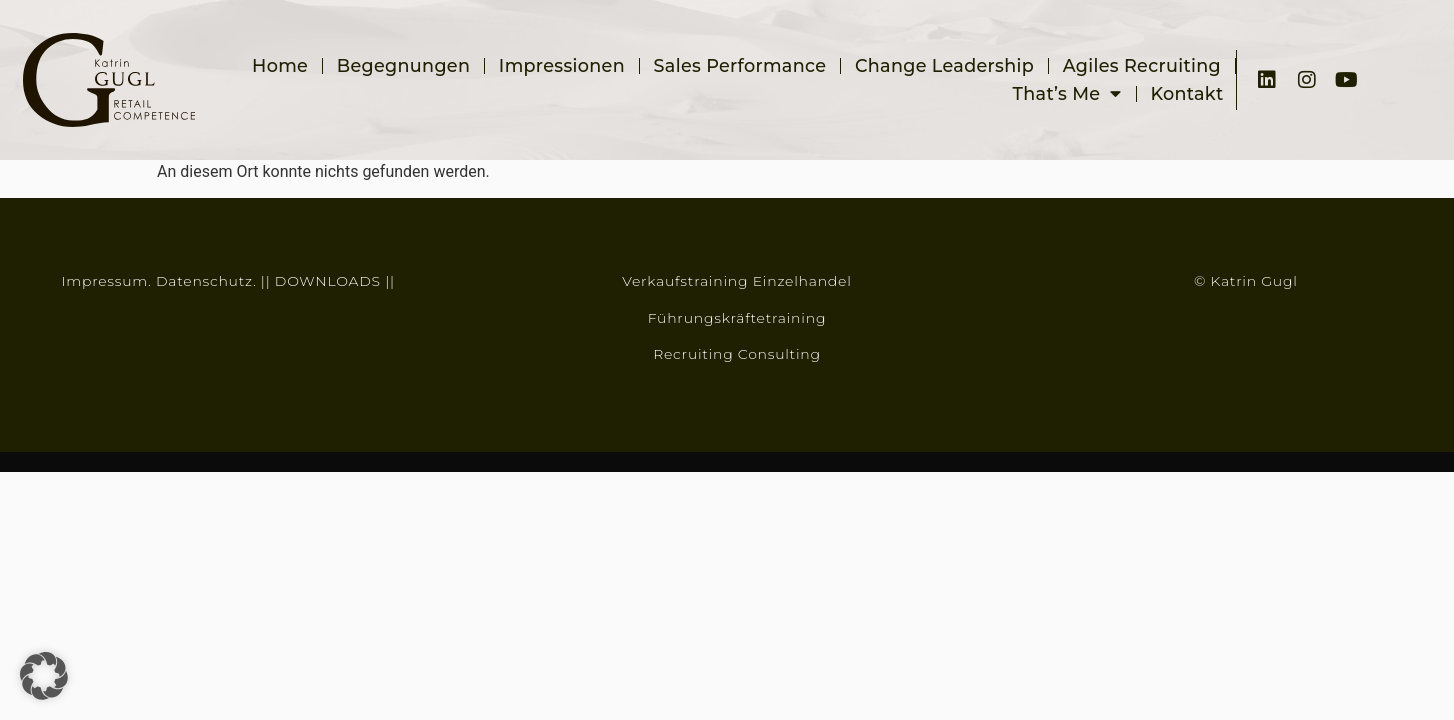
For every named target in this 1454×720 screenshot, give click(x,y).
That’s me (1067, 94)
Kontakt (1186, 93)
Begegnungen (403, 65)
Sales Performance (740, 65)
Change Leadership (944, 65)
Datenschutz (204, 281)
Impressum (104, 281)
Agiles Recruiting (1142, 65)
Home (280, 65)
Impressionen (562, 65)
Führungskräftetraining (737, 318)
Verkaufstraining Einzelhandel (736, 281)
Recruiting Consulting (737, 354)
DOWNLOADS (328, 281)
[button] (44, 676)
